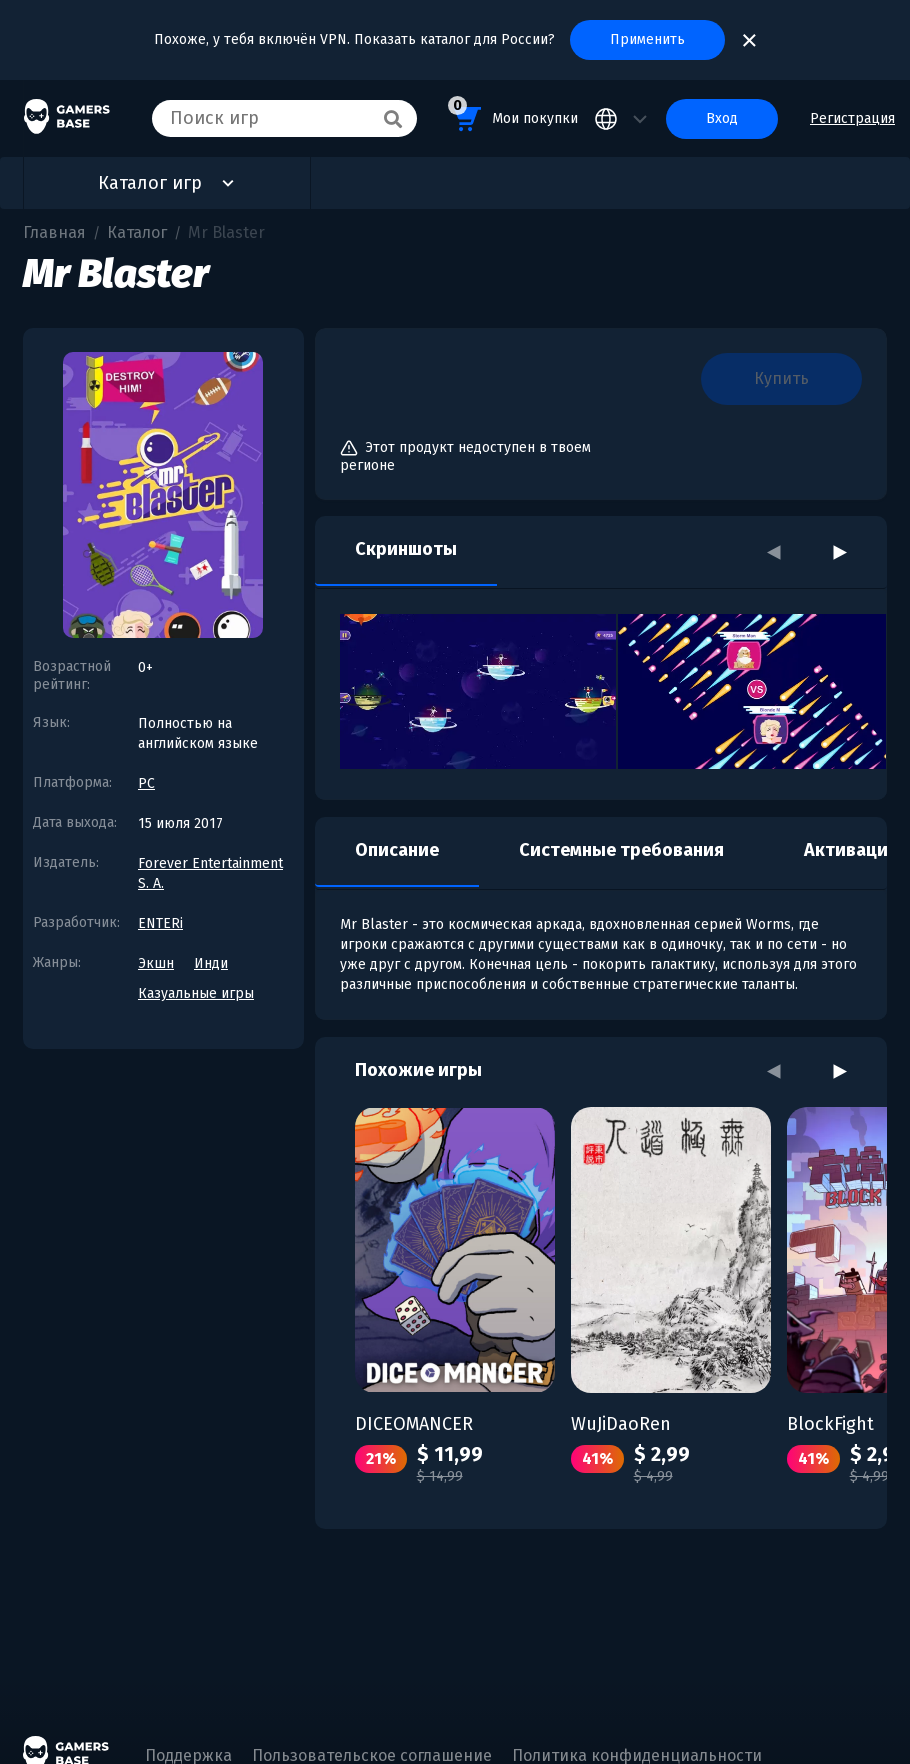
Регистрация (852, 118)
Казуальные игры (196, 993)
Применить (647, 39)
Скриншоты (406, 549)
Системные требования (621, 850)
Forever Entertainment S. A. (210, 873)
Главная (54, 232)
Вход (722, 118)
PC (146, 783)
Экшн (156, 963)
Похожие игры (418, 1070)
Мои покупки (513, 115)
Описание (397, 850)
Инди (211, 963)
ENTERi (160, 923)
